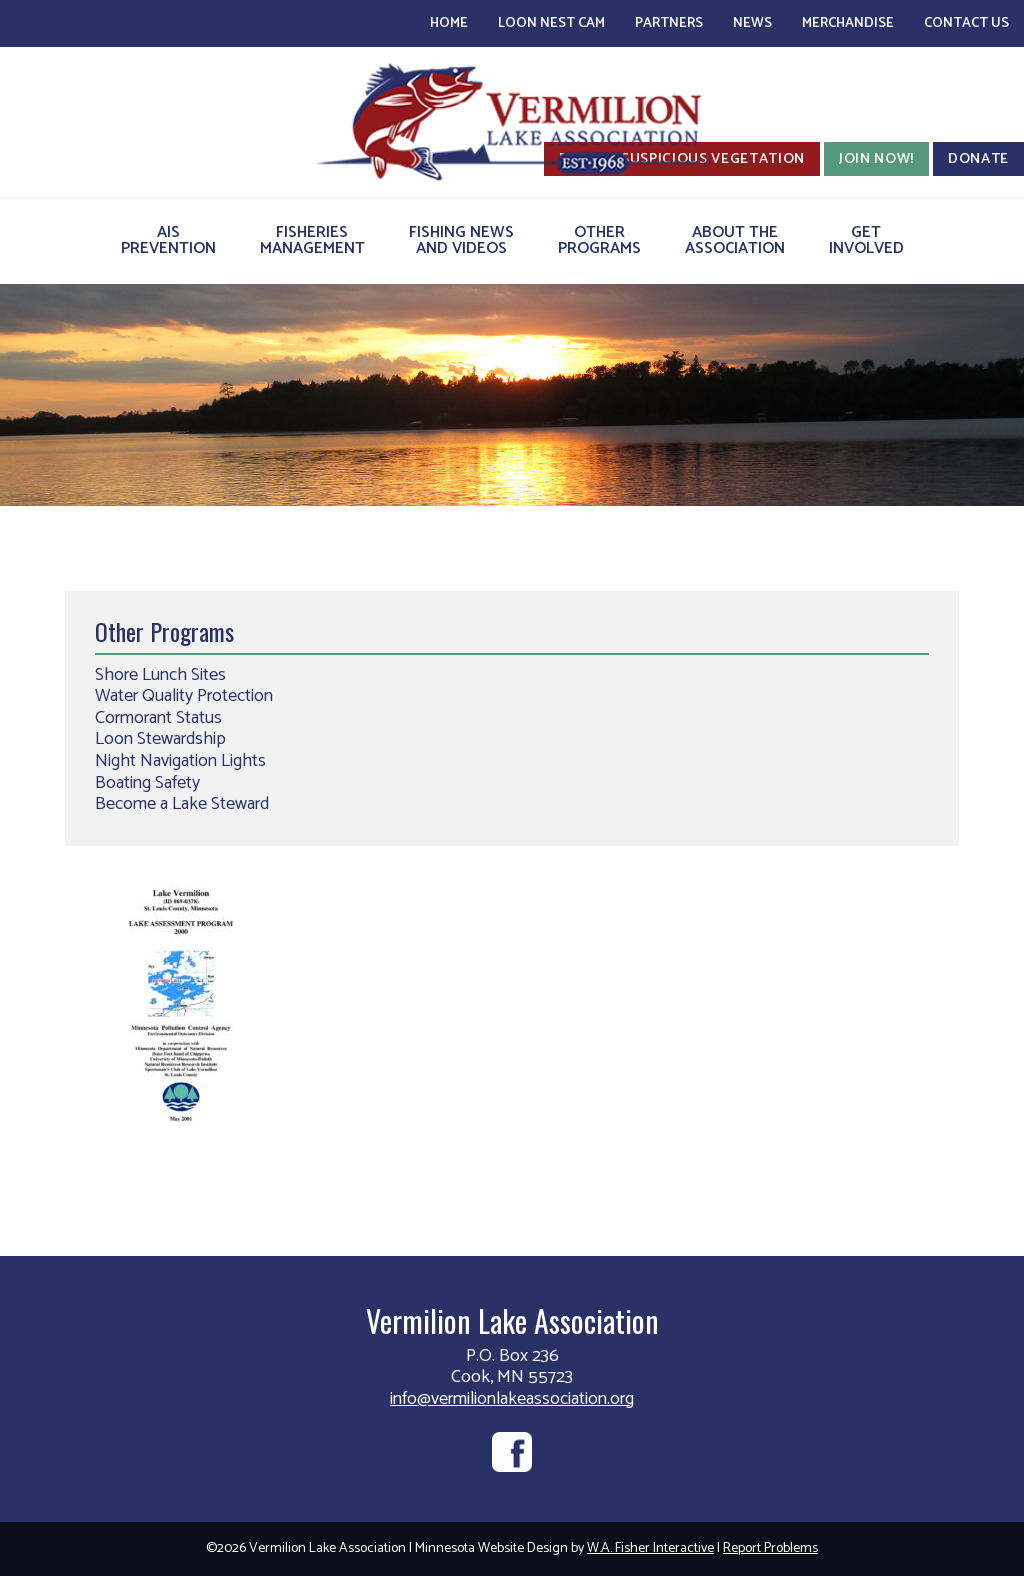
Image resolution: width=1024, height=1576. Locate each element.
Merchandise (848, 23)
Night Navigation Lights (180, 761)
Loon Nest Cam (551, 23)
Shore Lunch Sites (160, 675)
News (752, 23)
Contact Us (966, 23)
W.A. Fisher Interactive (650, 1548)
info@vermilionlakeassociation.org (512, 1399)
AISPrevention (168, 240)
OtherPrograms (599, 240)
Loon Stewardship (160, 739)
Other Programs (164, 631)
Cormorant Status (158, 718)
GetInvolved (866, 240)
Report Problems (770, 1548)
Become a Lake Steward (182, 804)
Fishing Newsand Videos (461, 240)
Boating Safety (147, 783)
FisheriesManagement (312, 240)
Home (449, 23)
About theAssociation (735, 240)
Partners (669, 23)
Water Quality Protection (184, 696)
